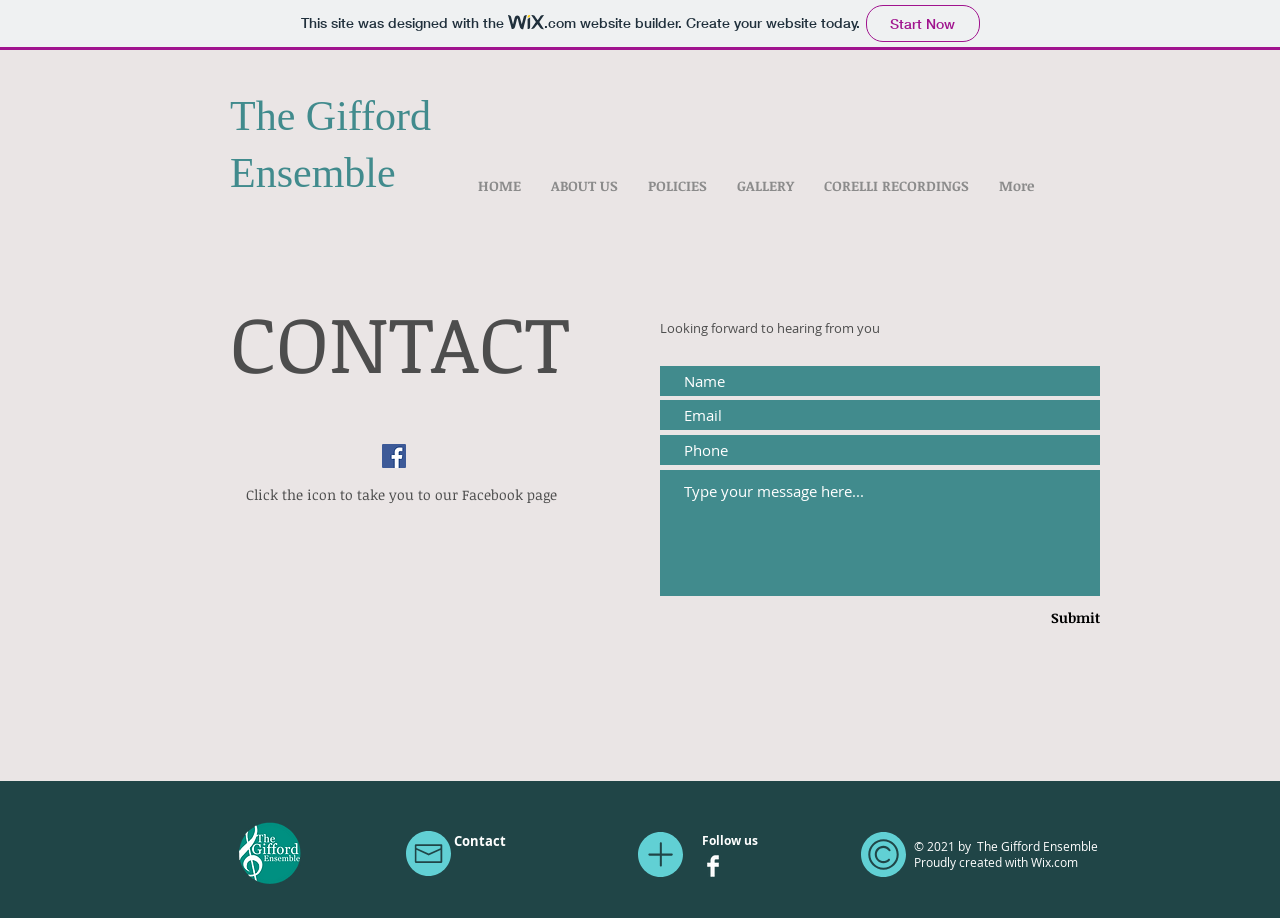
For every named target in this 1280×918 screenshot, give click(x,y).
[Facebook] (394, 456)
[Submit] (1045, 618)
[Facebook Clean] (713, 866)
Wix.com (1054, 862)
